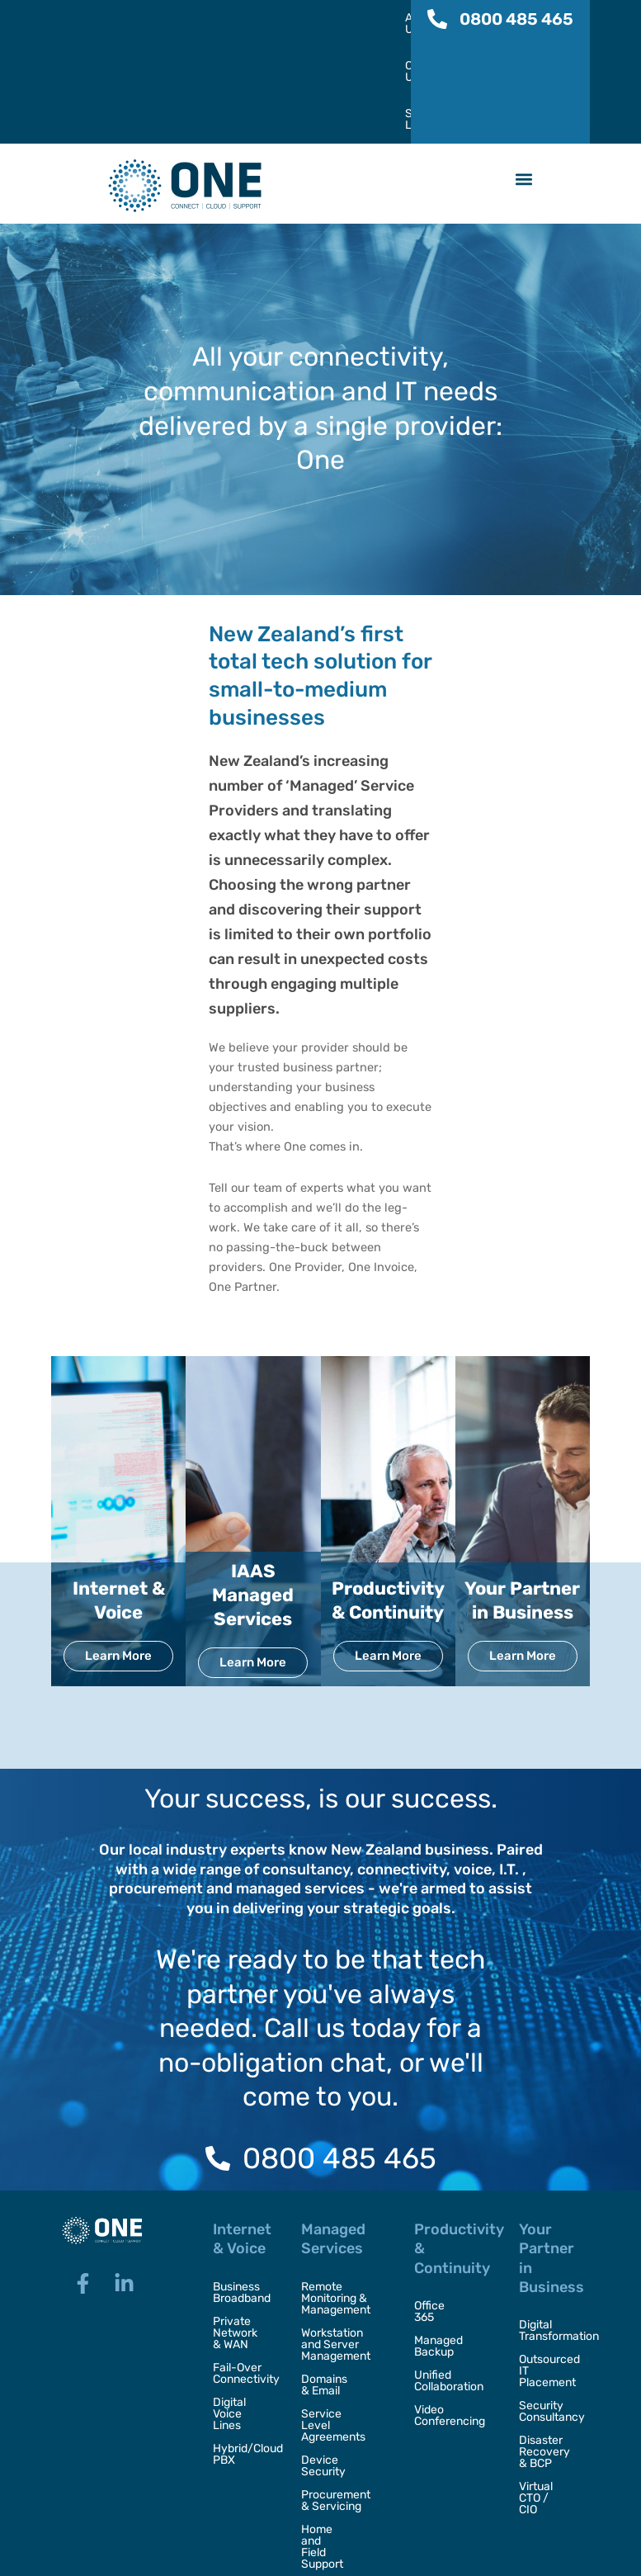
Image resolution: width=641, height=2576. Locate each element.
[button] (524, 73)
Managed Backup (438, 2229)
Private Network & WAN (235, 2227)
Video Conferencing (449, 2298)
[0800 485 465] (437, 19)
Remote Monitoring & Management (335, 2192)
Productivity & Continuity (388, 1495)
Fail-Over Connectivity (240, 2268)
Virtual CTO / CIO (544, 2386)
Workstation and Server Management (335, 2238)
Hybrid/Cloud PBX (240, 2348)
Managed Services (333, 2133)
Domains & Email (329, 2279)
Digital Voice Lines (229, 2308)
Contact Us (251, 19)
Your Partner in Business (522, 1495)
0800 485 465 (516, 19)
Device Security (323, 2348)
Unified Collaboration (448, 2263)
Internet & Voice (119, 1495)
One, (195, 2554)
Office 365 (440, 2200)
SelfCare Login (343, 19)
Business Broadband (240, 2187)
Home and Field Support (335, 2418)
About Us (173, 19)
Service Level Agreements (337, 2314)
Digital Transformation (546, 2225)
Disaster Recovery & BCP (544, 2346)
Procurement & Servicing (341, 2383)
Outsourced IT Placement (546, 2265)
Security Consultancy (546, 2305)
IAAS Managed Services (253, 1489)
